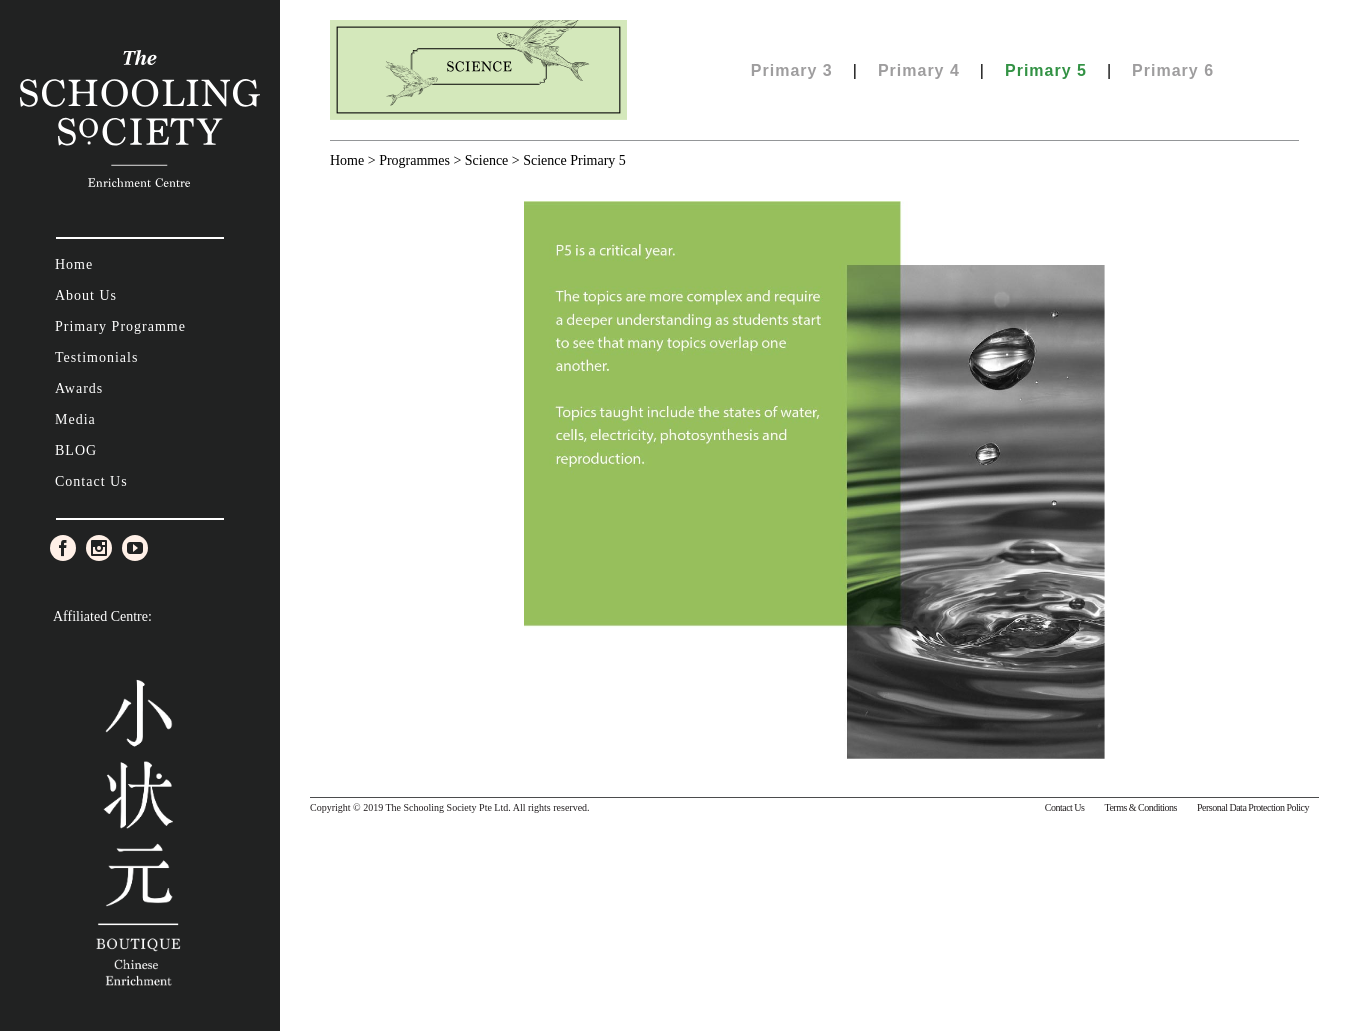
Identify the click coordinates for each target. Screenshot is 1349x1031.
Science (487, 160)
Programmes (414, 160)
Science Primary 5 (574, 160)
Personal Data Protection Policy (1253, 807)
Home (347, 160)
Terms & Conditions (1140, 807)
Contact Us (1065, 807)
